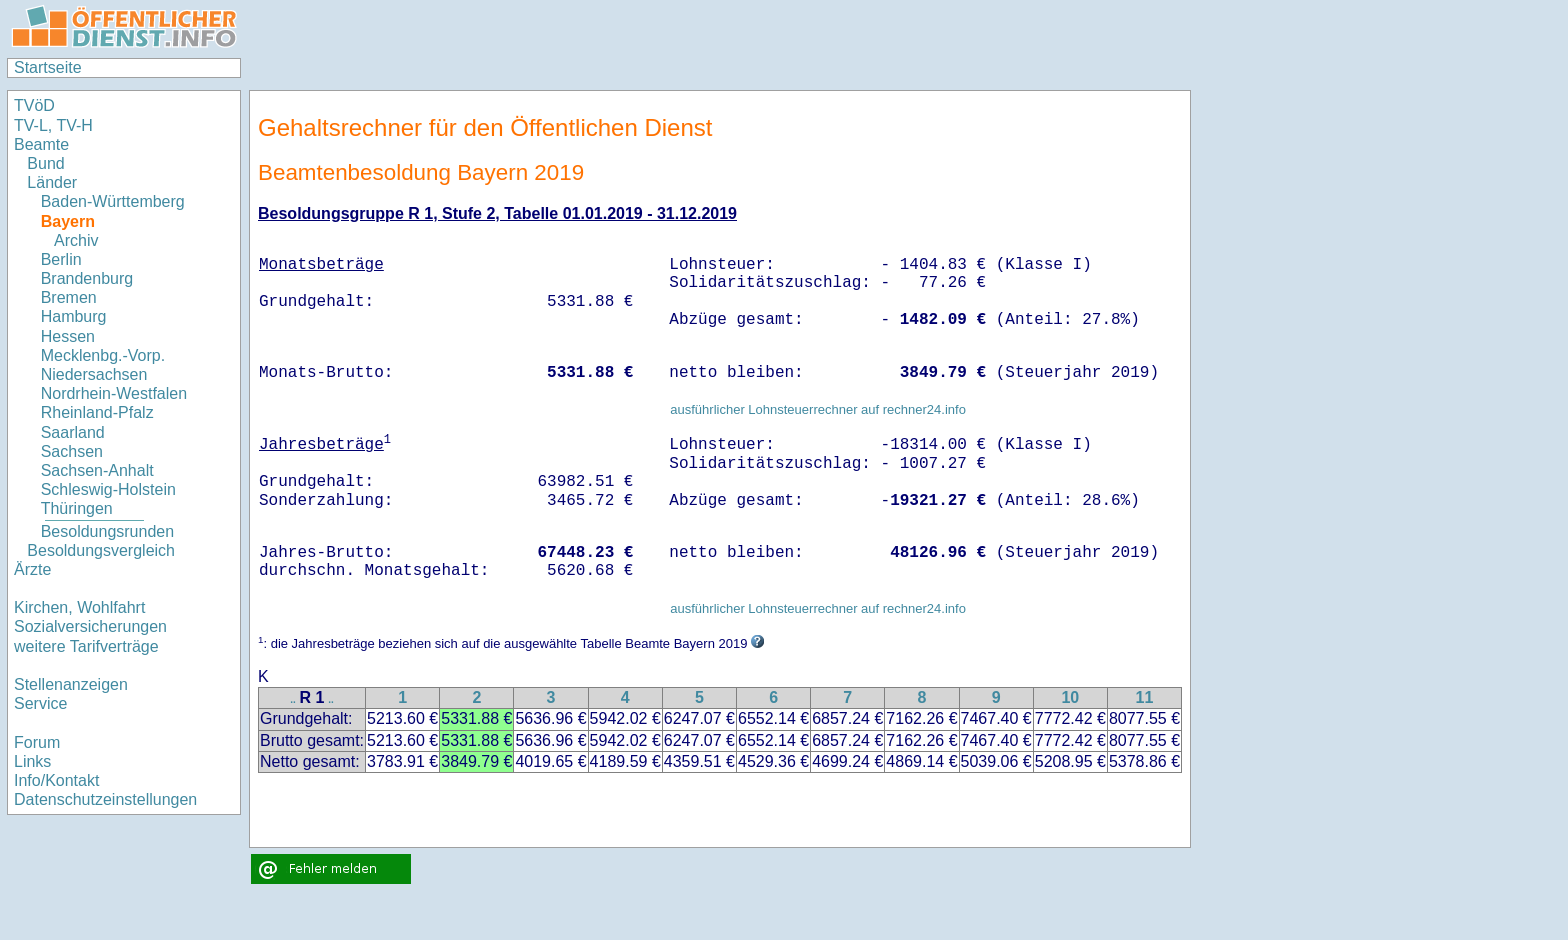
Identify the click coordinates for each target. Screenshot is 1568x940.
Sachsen (72, 451)
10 (1070, 697)
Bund (45, 163)
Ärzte (32, 569)
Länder (52, 182)
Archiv (76, 240)
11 (1145, 697)
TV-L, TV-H (53, 125)
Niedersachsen (94, 374)
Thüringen (77, 508)
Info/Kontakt (56, 780)
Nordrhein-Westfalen (114, 393)
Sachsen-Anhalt (97, 470)
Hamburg (74, 316)
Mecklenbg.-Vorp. (103, 355)
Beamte (41, 144)
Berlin (61, 259)
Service (40, 703)
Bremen (69, 297)
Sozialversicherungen (90, 626)
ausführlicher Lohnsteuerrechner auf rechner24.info (818, 409)
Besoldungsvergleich (101, 550)
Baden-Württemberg (113, 201)
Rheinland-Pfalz (97, 412)
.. (293, 699)
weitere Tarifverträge (86, 646)
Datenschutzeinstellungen (105, 799)
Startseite (48, 67)
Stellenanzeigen (71, 684)
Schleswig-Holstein (108, 489)
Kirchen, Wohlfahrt (79, 607)
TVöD (34, 105)
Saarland (73, 432)
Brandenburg (87, 278)
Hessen (68, 336)
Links (32, 761)
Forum (37, 742)
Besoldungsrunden (107, 531)
